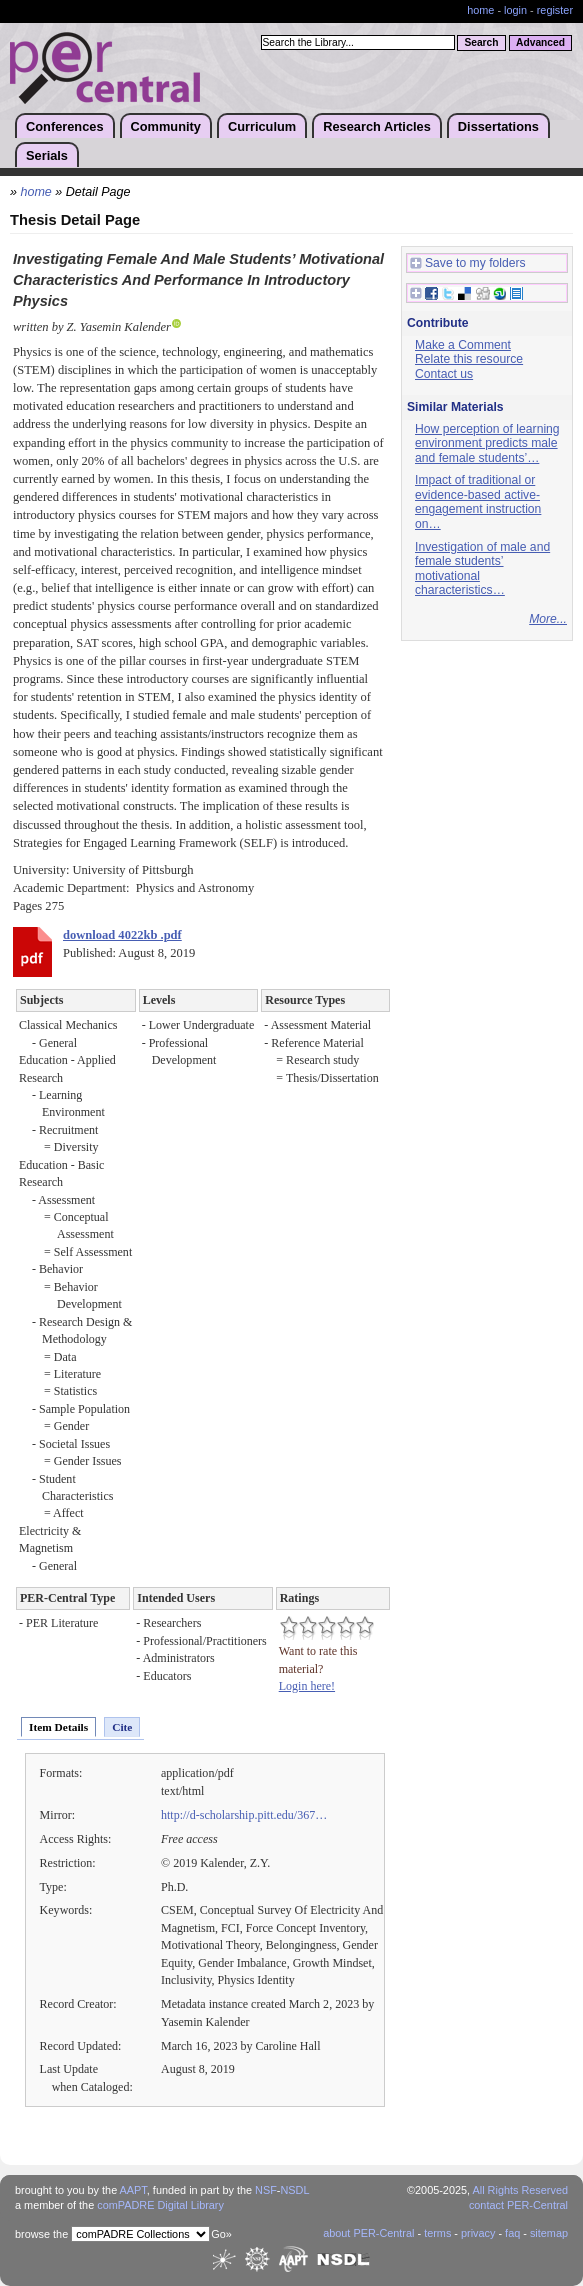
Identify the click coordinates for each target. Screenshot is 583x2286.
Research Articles (377, 126)
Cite (122, 1727)
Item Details (58, 1727)
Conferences (65, 126)
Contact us (444, 374)
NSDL (294, 2190)
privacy (478, 2233)
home (480, 10)
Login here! (307, 1686)
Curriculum (262, 126)
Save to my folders (468, 263)
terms (437, 2233)
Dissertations (498, 126)
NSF (266, 2190)
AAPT (133, 2190)
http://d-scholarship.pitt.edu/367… (244, 1815)
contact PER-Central (518, 2205)
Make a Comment (463, 345)
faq (512, 2233)
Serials (47, 155)
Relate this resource (469, 359)
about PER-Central (368, 2233)
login (515, 10)
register (555, 10)
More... (548, 619)
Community (166, 126)
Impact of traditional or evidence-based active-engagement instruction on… (478, 502)
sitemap (549, 2233)
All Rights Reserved (521, 2190)
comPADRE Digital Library (160, 2205)
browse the (41, 2234)
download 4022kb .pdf (122, 935)
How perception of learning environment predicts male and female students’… (487, 443)
